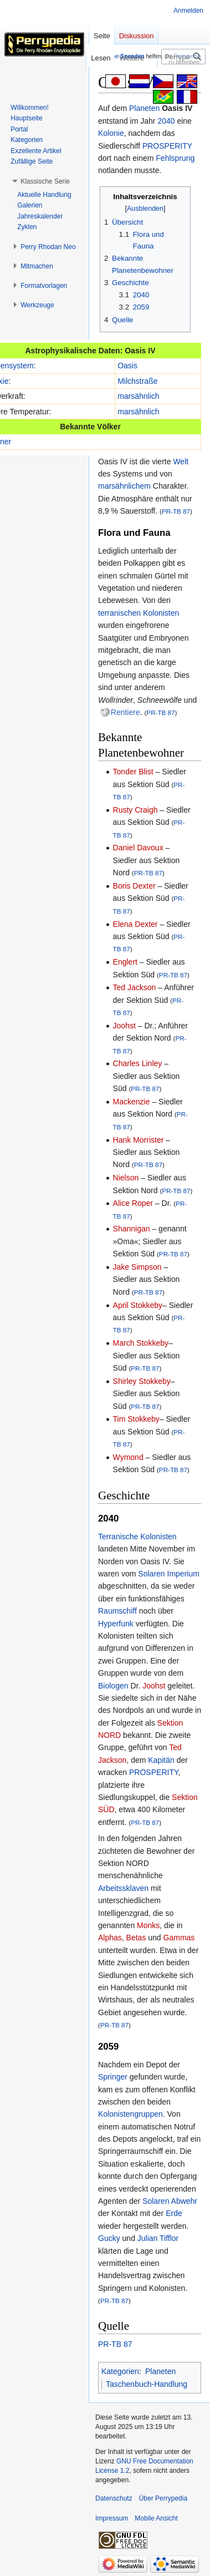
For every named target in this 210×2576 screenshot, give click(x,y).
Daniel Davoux (138, 847)
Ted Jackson (134, 987)
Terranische (118, 1536)
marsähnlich (138, 396)
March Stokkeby (140, 1342)
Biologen (113, 1685)
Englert (125, 961)
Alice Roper (133, 1203)
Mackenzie (131, 1101)
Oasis (127, 365)
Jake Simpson (137, 1266)
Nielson (126, 1177)
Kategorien (120, 2371)
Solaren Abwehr (169, 2201)
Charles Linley (137, 1063)
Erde (174, 2213)
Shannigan (131, 1228)
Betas (136, 1937)
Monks (148, 1925)
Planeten (144, 108)
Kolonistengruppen (130, 2114)
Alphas (110, 1937)
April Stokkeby (137, 1305)
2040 (166, 120)
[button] (45, 181)
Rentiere (125, 712)
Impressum (111, 2518)
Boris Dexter (134, 885)
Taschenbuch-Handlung (146, 2384)
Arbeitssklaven (123, 1888)
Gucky (109, 2238)
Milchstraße (137, 381)
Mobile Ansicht (156, 2518)
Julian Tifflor (157, 2238)
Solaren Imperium (168, 1573)
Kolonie (111, 133)
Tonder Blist (133, 771)
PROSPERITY (167, 145)
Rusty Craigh (135, 809)
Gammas (179, 1937)
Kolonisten (161, 612)
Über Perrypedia (163, 2498)
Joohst (124, 1025)
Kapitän (161, 1760)
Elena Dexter (135, 924)
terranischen (119, 612)
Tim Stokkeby (136, 1418)
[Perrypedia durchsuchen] (183, 56)
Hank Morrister (138, 1139)
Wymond (128, 1457)
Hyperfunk (116, 1623)
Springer (112, 2076)
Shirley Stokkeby (142, 1381)
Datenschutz (113, 2498)
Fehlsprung (175, 158)
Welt (180, 461)
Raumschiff (117, 1610)
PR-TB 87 (176, 511)
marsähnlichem (124, 485)
